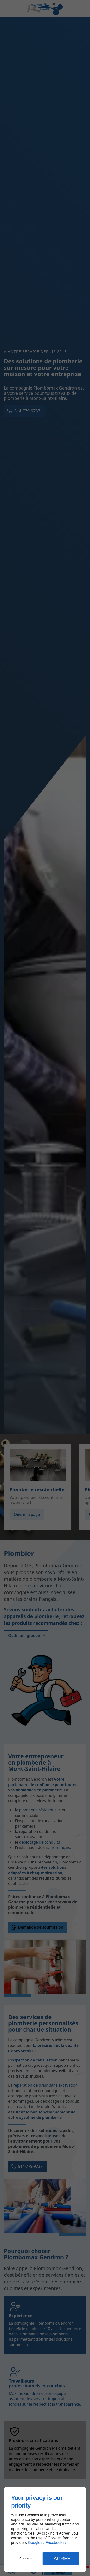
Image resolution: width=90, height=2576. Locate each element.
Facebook (53, 2543)
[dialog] (45, 2529)
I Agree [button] (61, 2558)
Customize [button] (26, 2558)
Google (34, 2543)
